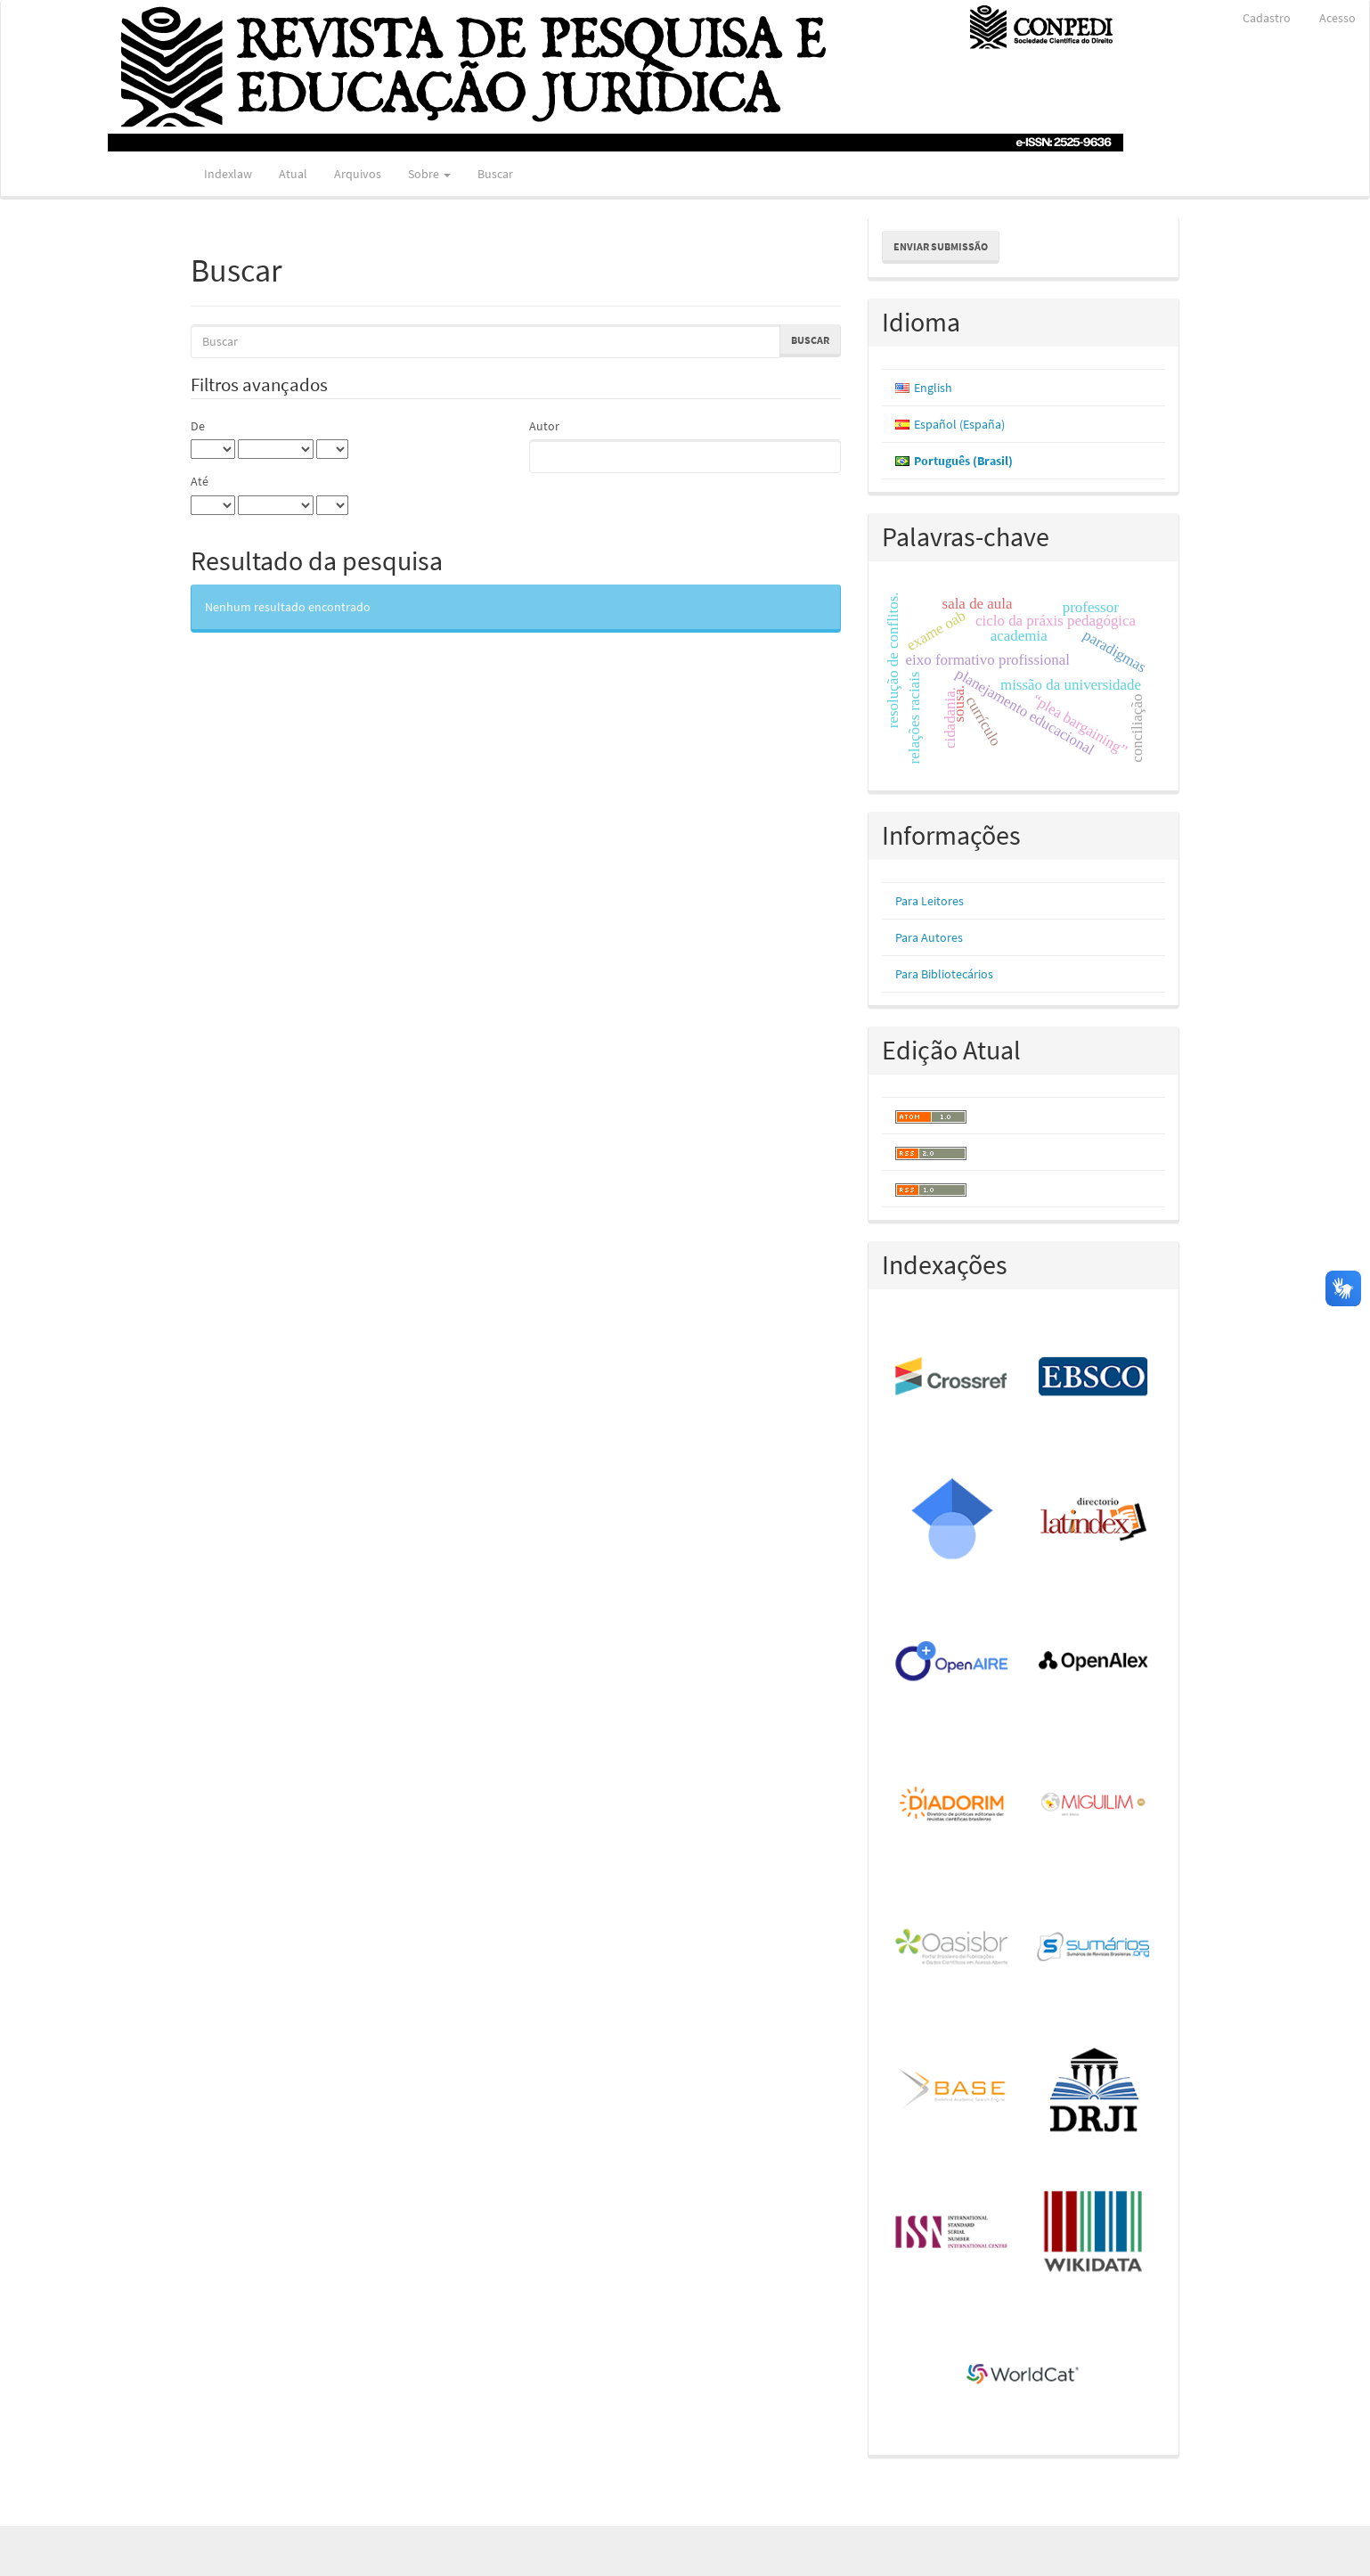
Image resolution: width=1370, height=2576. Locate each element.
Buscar (495, 174)
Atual (293, 174)
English (933, 388)
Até (199, 481)
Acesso (1337, 18)
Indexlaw (228, 174)
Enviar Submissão (940, 246)
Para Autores (929, 937)
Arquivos (357, 174)
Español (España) (959, 424)
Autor (544, 426)
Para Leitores (929, 901)
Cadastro (1267, 18)
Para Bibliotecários (944, 974)
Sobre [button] (429, 174)
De (198, 426)
